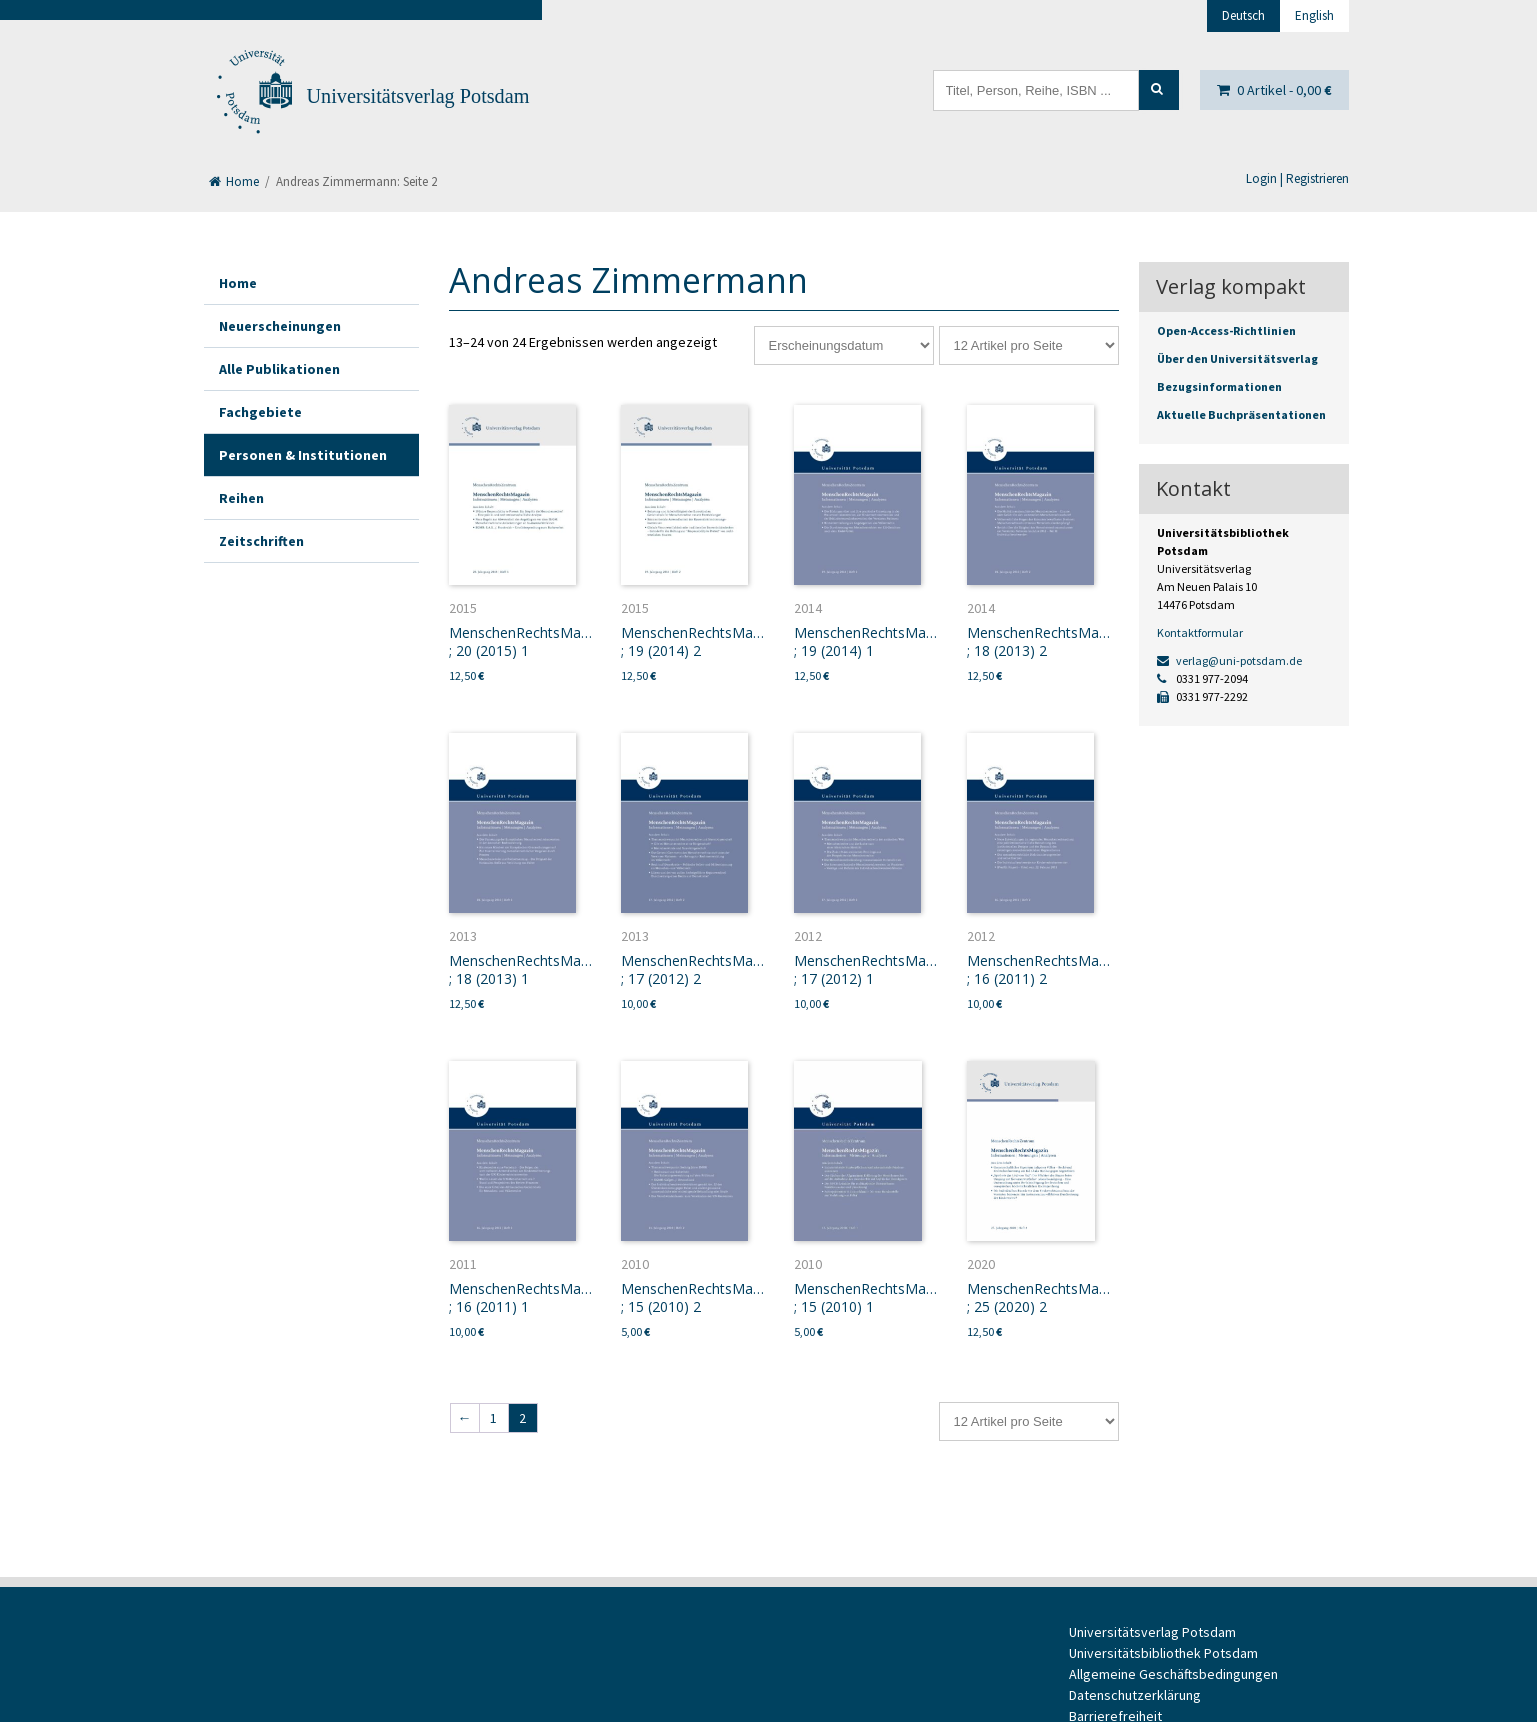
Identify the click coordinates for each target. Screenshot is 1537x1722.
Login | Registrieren (1297, 178)
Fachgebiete (260, 412)
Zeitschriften (261, 541)
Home (234, 181)
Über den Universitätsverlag (1237, 358)
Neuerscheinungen (280, 326)
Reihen (241, 498)
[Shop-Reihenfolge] (844, 345)
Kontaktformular (1200, 632)
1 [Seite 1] (493, 1418)
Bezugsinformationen (1219, 386)
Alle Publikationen (279, 369)
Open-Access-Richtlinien (1226, 330)
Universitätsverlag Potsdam (418, 96)
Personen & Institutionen (303, 455)
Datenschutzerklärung (1135, 1695)
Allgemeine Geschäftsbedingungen (1173, 1674)
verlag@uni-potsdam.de (1229, 660)
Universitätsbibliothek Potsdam (1163, 1653)
